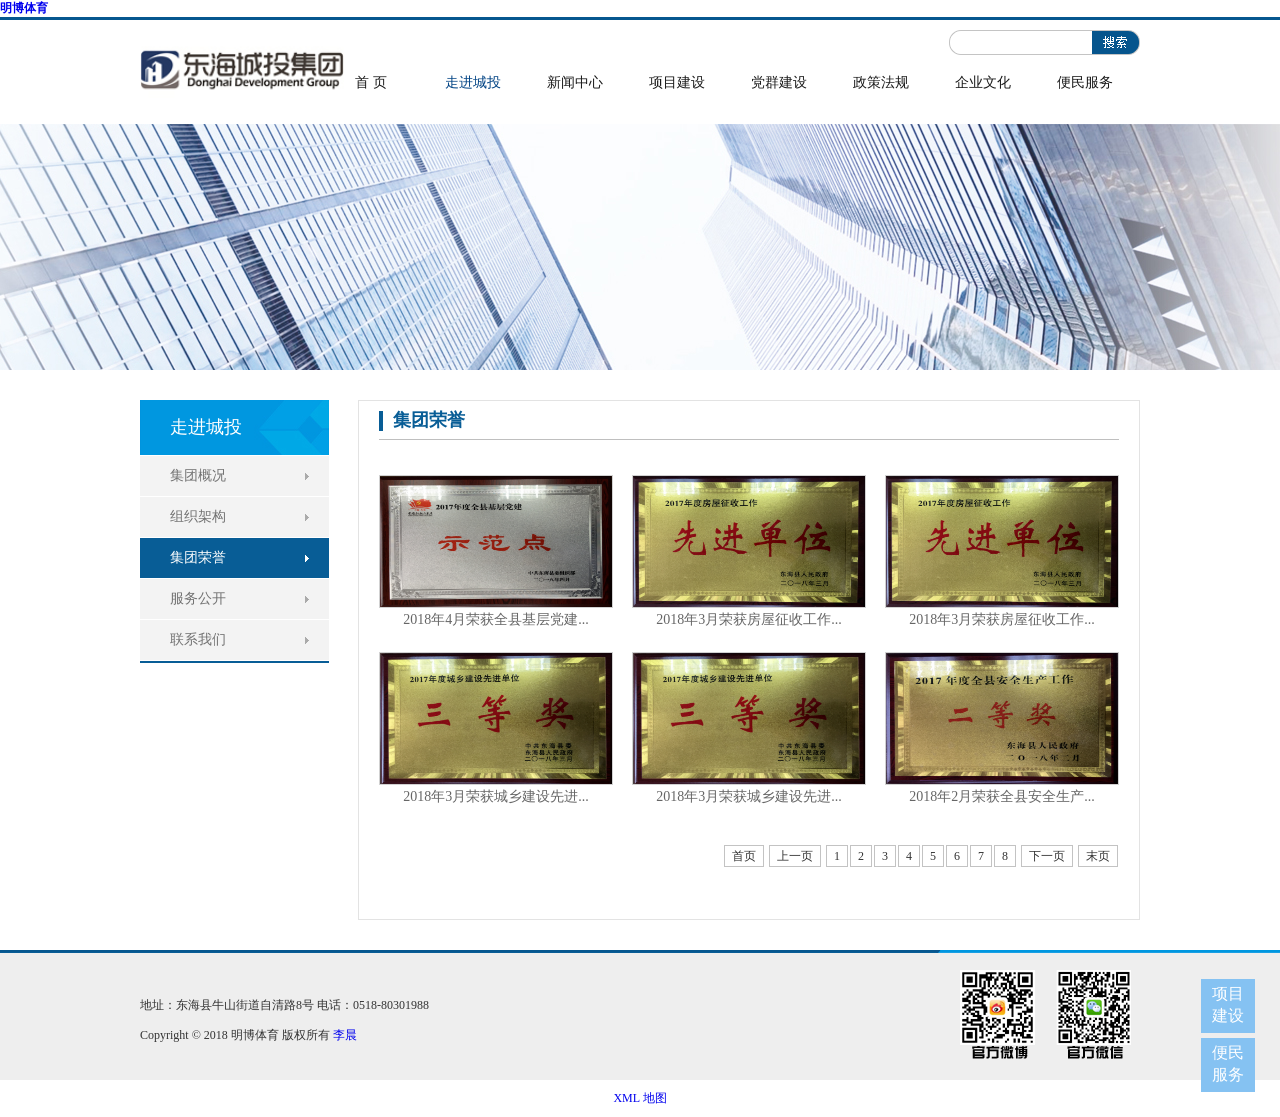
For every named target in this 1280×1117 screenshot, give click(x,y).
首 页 (371, 82)
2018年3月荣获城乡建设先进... (496, 796)
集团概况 (198, 475)
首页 (744, 856)
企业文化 (983, 82)
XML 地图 (639, 1098)
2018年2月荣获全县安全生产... (1002, 796)
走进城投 (473, 82)
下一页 (1047, 856)
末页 (1098, 856)
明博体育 (24, 8)
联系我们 (198, 639)
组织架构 (198, 516)
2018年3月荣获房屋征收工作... (749, 619)
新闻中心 (575, 82)
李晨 (345, 1035)
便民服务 (1085, 82)
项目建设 (677, 82)
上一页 (795, 856)
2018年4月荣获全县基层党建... (496, 619)
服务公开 (198, 598)
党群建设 (779, 82)
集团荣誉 (198, 557)
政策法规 (881, 82)
